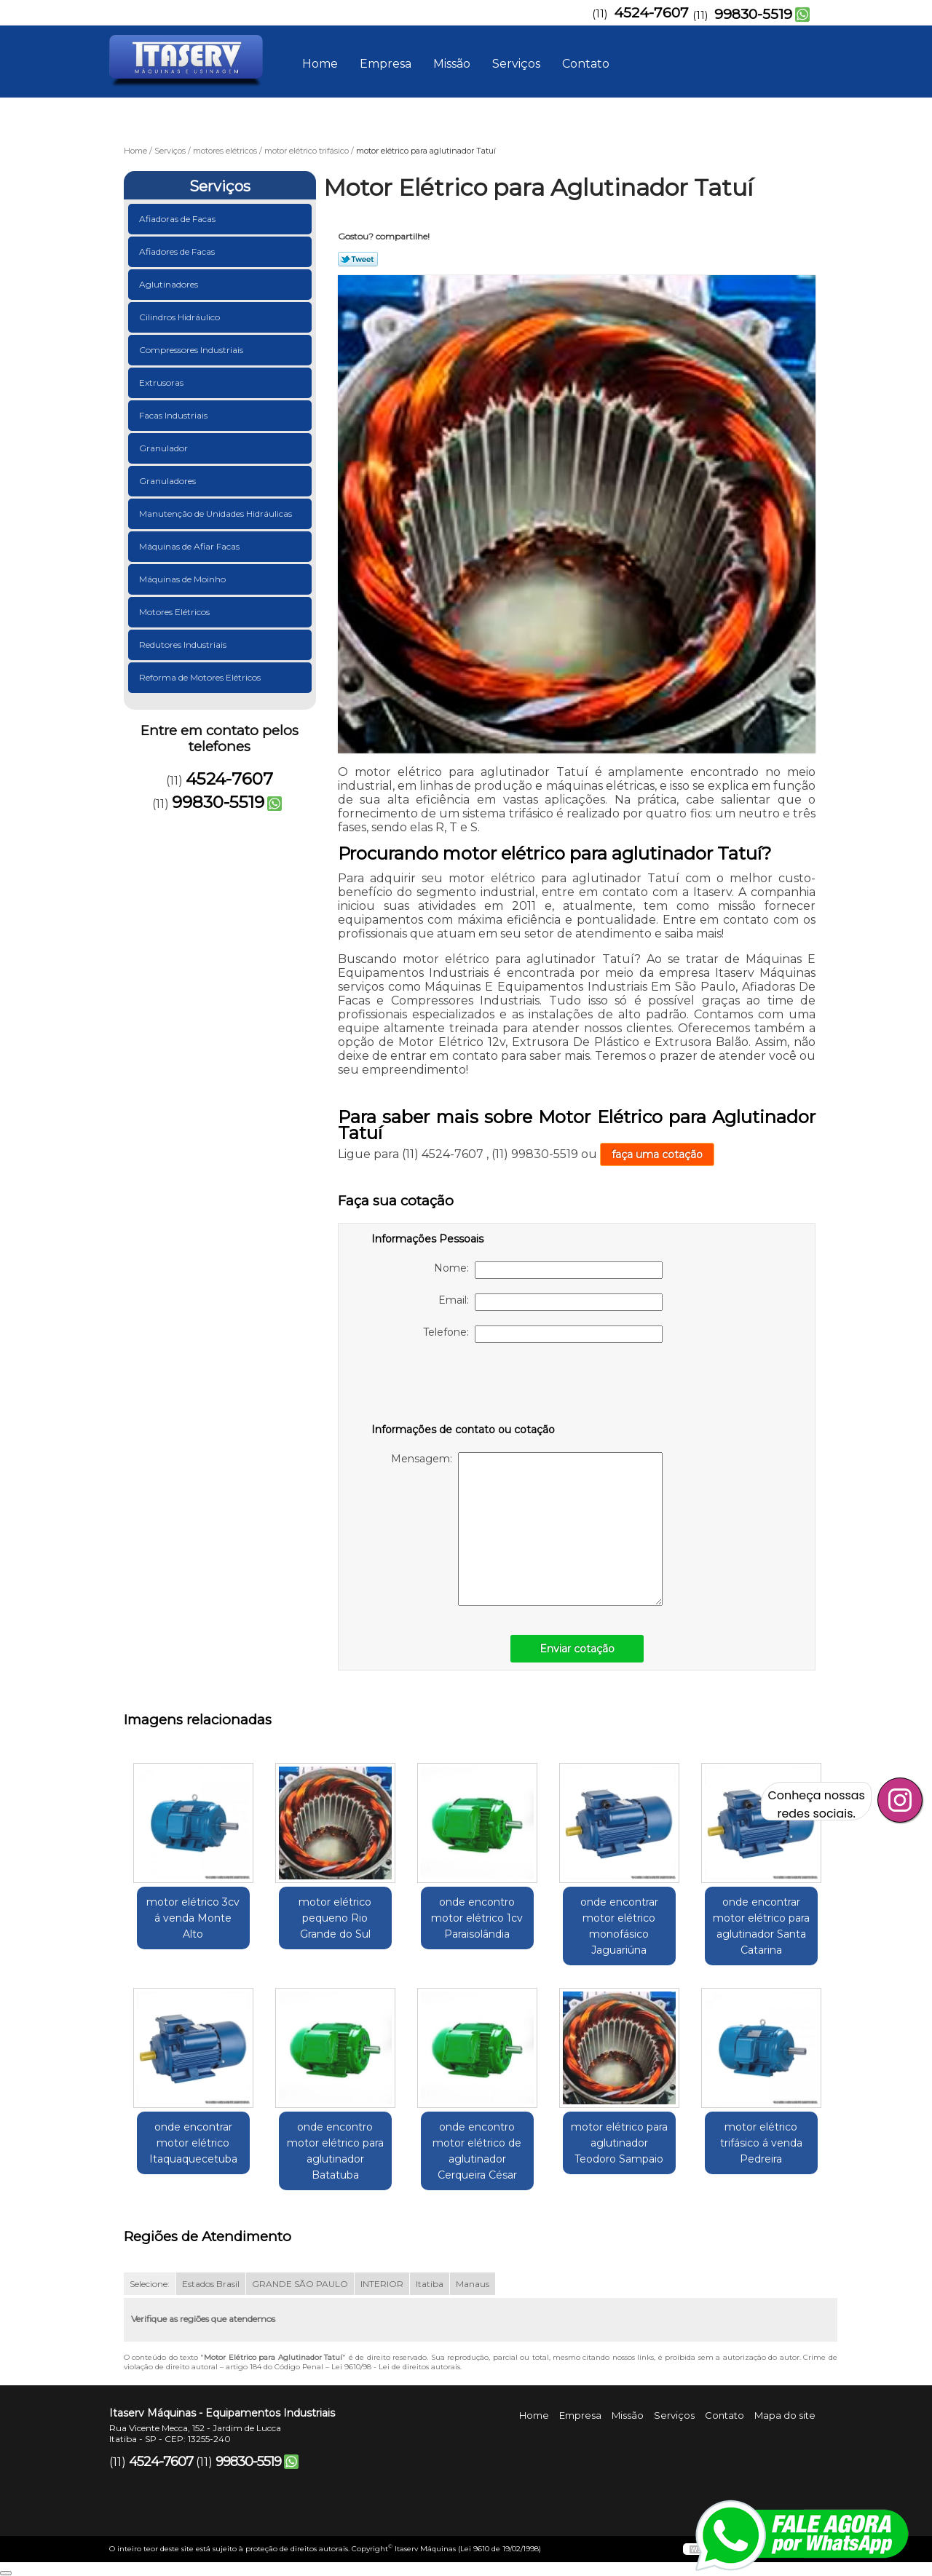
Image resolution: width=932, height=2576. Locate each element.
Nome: (548, 1270)
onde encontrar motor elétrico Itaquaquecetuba (193, 2142)
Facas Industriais (174, 415)
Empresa (385, 64)
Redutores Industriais (184, 644)
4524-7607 (651, 12)
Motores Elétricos (175, 611)
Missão (451, 64)
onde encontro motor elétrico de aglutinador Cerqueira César (477, 2150)
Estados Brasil (211, 2283)
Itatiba (429, 2283)
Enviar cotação (577, 1648)
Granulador (164, 448)
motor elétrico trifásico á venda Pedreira (761, 2142)
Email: (550, 1302)
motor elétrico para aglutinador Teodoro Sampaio (619, 2142)
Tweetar (358, 259)
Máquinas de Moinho (183, 579)
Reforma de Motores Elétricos (201, 677)
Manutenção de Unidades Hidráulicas (216, 513)
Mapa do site (785, 2415)
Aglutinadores (169, 284)
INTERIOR (381, 2283)
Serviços (516, 64)
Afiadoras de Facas (178, 218)
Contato (585, 64)
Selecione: (150, 2283)
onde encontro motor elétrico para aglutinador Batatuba (335, 2150)
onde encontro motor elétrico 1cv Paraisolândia (477, 1918)
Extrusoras (162, 382)
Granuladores (168, 480)
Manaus (472, 2283)
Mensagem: (527, 1529)
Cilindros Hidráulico (180, 317)
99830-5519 (753, 14)
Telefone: (543, 1334)
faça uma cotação (657, 1154)
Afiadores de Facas (178, 251)
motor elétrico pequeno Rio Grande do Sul (335, 1918)
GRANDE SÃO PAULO (300, 2283)
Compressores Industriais (192, 349)
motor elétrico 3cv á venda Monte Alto (193, 1918)
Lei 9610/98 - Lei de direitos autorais (395, 2366)
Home (320, 64)
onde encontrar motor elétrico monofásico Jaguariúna (619, 1926)
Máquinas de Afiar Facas (190, 546)
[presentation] (463, 1386)
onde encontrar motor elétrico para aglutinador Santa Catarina (761, 1926)
